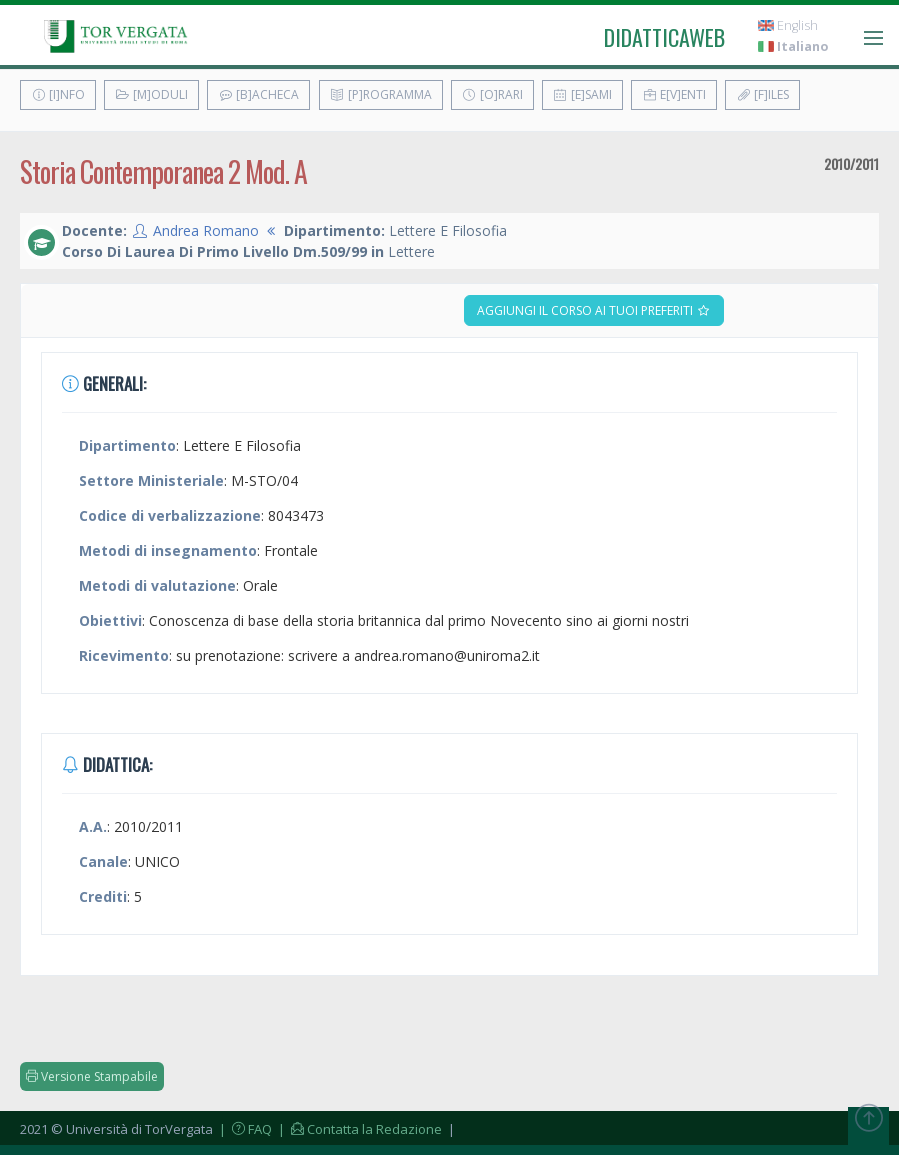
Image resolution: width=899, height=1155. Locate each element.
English (788, 25)
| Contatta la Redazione (358, 1129)
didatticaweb (664, 37)
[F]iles (762, 94)
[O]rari (492, 94)
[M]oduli (151, 94)
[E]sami (582, 94)
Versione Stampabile (92, 1076)
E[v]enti (674, 94)
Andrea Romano (206, 230)
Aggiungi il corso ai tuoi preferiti (594, 310)
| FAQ (244, 1129)
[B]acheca (258, 94)
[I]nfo (58, 94)
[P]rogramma (381, 94)
